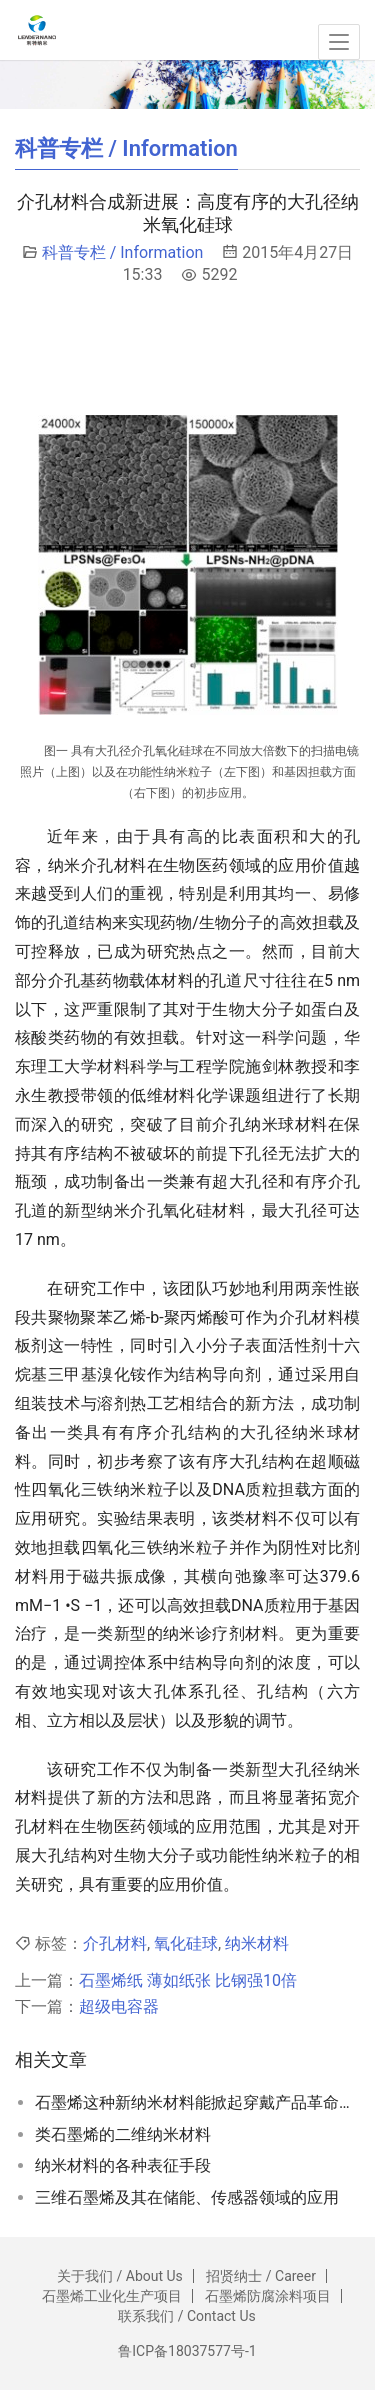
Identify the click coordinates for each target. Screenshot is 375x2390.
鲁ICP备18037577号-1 (187, 2351)
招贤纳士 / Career (261, 2276)
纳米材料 (257, 1943)
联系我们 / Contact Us (186, 2316)
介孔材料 (115, 1943)
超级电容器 (119, 2006)
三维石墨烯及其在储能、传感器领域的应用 (187, 2197)
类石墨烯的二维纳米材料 (123, 2134)
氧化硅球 (186, 1943)
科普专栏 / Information (123, 252)
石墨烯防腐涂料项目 (268, 2296)
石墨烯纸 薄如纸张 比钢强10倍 (188, 1980)
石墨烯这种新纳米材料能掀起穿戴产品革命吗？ (197, 2102)
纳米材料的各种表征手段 (123, 2165)
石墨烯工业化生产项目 (112, 2296)
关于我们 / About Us (120, 2276)
